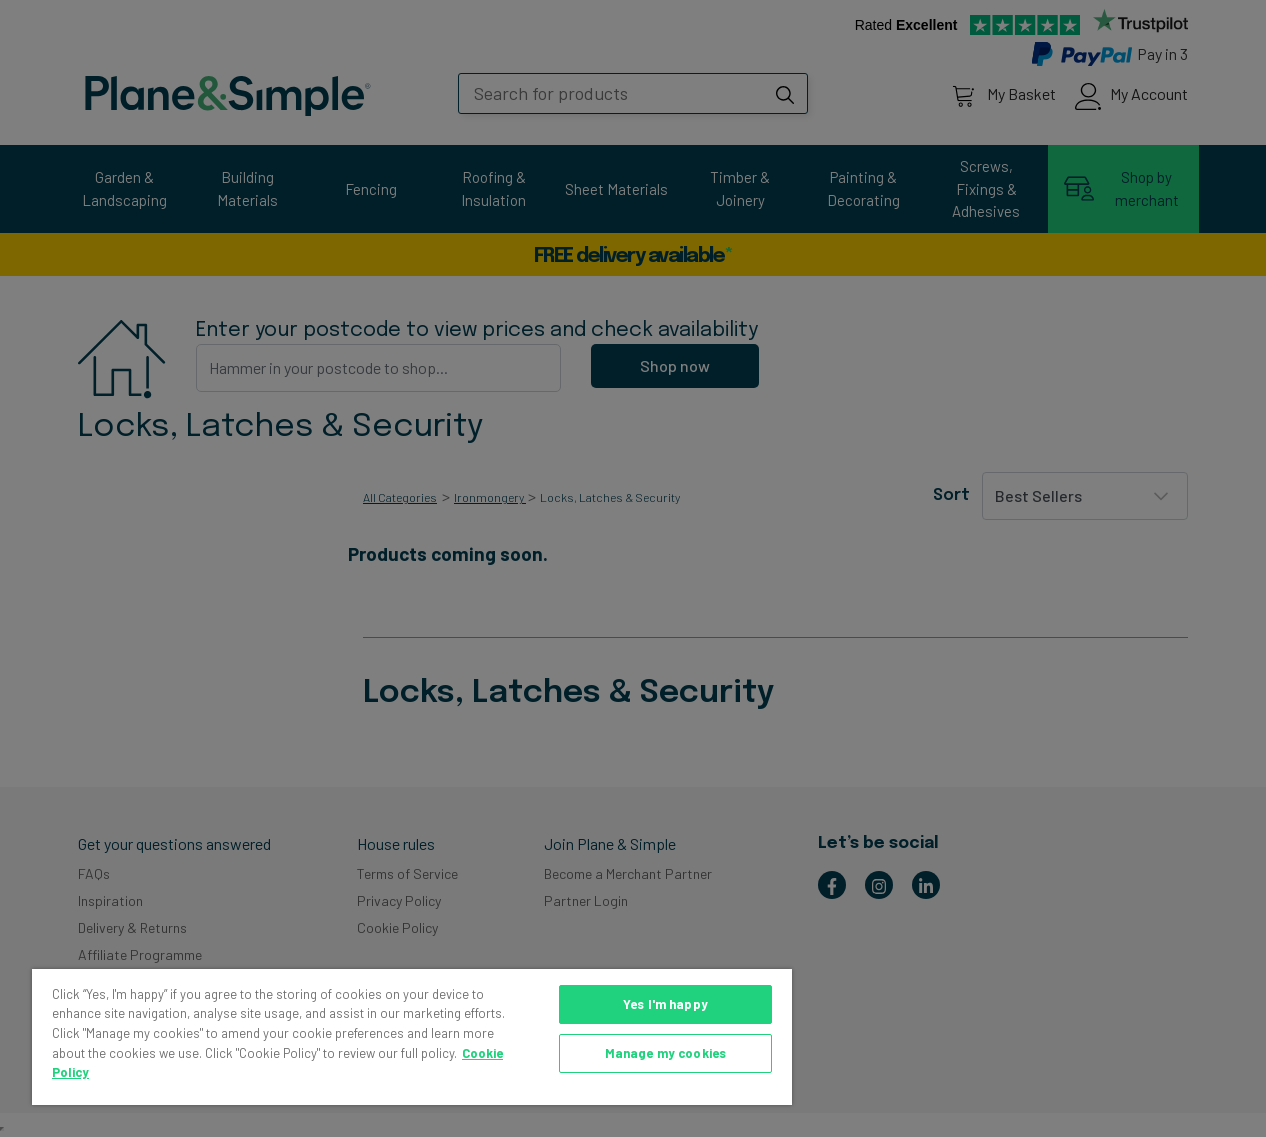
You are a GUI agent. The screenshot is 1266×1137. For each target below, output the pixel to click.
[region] (412, 1037)
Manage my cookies (665, 1053)
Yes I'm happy (665, 1004)
